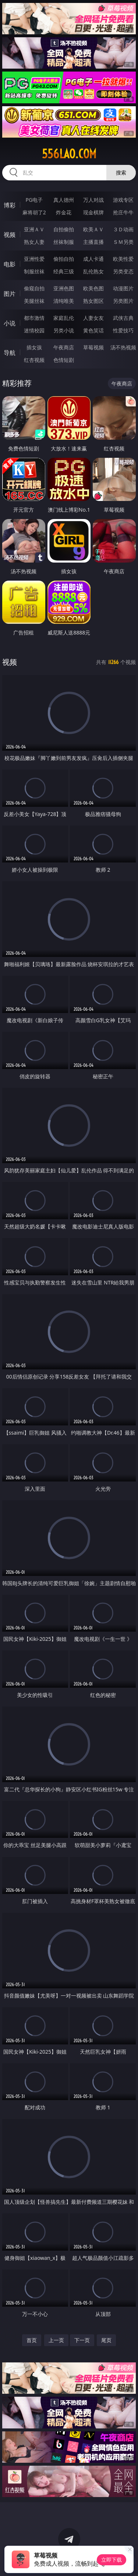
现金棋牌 (93, 212)
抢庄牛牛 (123, 212)
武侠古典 (123, 317)
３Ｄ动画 (123, 229)
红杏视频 (34, 359)
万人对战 (93, 199)
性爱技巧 (123, 330)
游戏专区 (123, 199)
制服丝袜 (34, 271)
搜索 (121, 172)
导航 (9, 353)
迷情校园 (34, 330)
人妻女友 (93, 317)
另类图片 (123, 300)
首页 (31, 2340)
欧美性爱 (123, 258)
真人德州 (63, 199)
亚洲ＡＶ (34, 229)
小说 (9, 323)
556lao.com (69, 153)
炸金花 (63, 212)
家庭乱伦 (63, 317)
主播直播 (93, 241)
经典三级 (63, 271)
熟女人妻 (34, 241)
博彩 (9, 205)
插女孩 (34, 347)
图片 (9, 294)
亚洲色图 (63, 288)
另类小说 (63, 330)
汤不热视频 (123, 347)
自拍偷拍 (63, 229)
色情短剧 (63, 359)
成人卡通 (93, 258)
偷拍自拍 (63, 258)
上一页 (56, 2340)
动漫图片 (123, 288)
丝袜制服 (63, 241)
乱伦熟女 (93, 271)
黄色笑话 (93, 330)
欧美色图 (93, 288)
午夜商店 (63, 347)
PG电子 (34, 199)
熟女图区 (93, 300)
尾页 (106, 2340)
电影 (9, 264)
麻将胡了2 (34, 212)
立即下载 (111, 2559)
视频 (9, 235)
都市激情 (34, 317)
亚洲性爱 (34, 258)
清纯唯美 (63, 300)
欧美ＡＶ (93, 229)
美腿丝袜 (34, 300)
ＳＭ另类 (123, 241)
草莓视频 (93, 347)
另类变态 (123, 271)
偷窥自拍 (34, 288)
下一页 (82, 2340)
